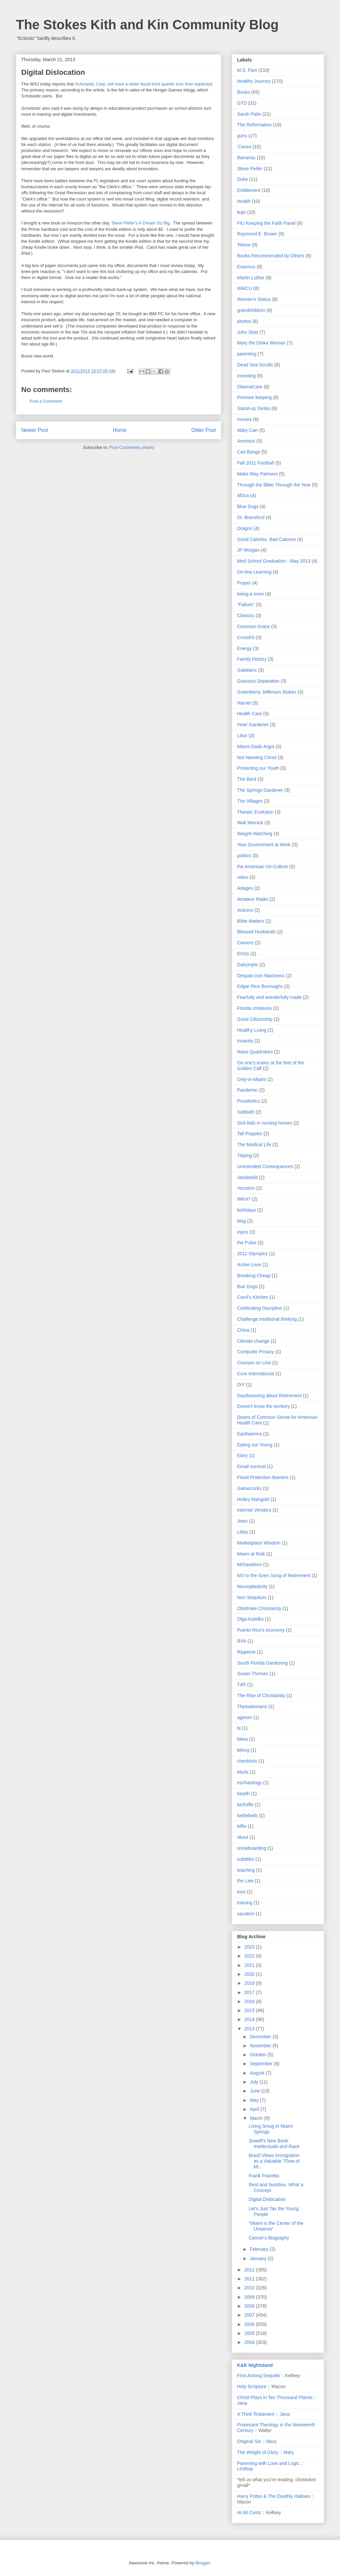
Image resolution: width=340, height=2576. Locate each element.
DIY (241, 1384)
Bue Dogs (247, 1286)
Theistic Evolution (255, 812)
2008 (250, 2306)
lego (241, 212)
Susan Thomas (252, 1673)
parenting (246, 353)
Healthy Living (251, 1030)
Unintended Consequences (265, 1166)
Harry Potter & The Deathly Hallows (273, 2496)
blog (241, 1221)
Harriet (244, 703)
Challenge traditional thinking (267, 1319)
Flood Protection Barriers (263, 1477)
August (257, 2073)
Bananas (246, 157)
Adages (245, 888)
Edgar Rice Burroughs (260, 986)
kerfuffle (245, 1804)
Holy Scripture (251, 2386)
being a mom (250, 594)
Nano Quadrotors (255, 1051)
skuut (242, 1837)
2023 (250, 1947)
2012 (250, 2269)
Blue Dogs (248, 506)
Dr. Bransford (250, 517)
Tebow (243, 244)
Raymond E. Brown (257, 233)
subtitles (245, 1859)
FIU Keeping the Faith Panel (266, 223)
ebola (242, 1772)
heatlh (243, 1793)
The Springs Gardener (260, 790)
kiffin (242, 1826)
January (259, 2258)
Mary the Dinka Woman (261, 342)
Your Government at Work (264, 844)
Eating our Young (255, 1444)
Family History (252, 659)
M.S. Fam (247, 70)
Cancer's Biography (269, 2237)
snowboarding (251, 1848)
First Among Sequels (258, 2375)
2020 (250, 1974)
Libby (242, 1532)
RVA (241, 1641)
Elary (242, 1455)
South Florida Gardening (262, 1663)
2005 (250, 2333)
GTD (242, 103)
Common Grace (253, 626)
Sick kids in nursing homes (264, 1123)
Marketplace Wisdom (259, 1543)
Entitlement (248, 190)
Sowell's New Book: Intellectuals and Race (274, 2143)
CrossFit (245, 637)
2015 (250, 2010)
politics (244, 855)
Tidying (244, 1155)
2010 (250, 2287)
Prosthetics (248, 1101)
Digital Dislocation (267, 2199)
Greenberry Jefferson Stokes (267, 692)
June (255, 2091)
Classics (245, 615)
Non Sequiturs (252, 1597)
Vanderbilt (247, 1177)
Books (243, 92)
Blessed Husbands (256, 931)
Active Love (249, 1264)
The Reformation (254, 124)
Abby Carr (247, 430)
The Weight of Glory (257, 2452)
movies (244, 419)
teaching (246, 1870)
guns (242, 135)
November (261, 2045)
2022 (250, 1956)
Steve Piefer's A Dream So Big (141, 222)
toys (241, 1891)
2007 (250, 2315)
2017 (250, 1992)
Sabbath (245, 1112)
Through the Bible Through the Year (274, 484)
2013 (250, 2028)
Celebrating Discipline (259, 1308)
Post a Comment (46, 401)
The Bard (246, 779)
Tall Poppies (249, 1133)
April (255, 2109)
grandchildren (251, 310)
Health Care (249, 713)
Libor (242, 735)
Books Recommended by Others (270, 255)
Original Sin (249, 2441)
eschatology (249, 1782)
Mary (271, 2441)
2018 (250, 1983)
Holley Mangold (253, 1499)
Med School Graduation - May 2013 (273, 561)
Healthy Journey (254, 81)
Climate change (253, 1341)
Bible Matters (250, 921)
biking (243, 1750)
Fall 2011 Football (255, 463)
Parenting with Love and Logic (268, 2463)
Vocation (246, 1188)
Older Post (203, 430)
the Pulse (246, 1242)
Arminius (246, 441)
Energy (244, 648)
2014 (250, 2019)
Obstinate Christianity (259, 1608)
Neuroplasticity (252, 1586)
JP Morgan (248, 550)
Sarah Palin (249, 114)
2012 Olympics (252, 1253)
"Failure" (246, 604)
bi (239, 1728)
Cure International (255, 1373)
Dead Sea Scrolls (255, 364)
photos (244, 321)
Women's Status (254, 299)
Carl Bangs (248, 452)
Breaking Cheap (253, 1275)
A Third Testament (255, 2414)
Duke (242, 179)
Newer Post (34, 430)
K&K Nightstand (255, 2365)
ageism (244, 1717)
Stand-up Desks (253, 408)
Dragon (244, 528)
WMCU (244, 288)
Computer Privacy (255, 1351)
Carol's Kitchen (252, 1297)
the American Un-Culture (262, 866)
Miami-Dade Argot (255, 746)
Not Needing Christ (256, 757)
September (262, 2063)
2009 (250, 2297)
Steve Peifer (249, 168)
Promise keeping (254, 397)
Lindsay (245, 2468)
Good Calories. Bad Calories (266, 539)
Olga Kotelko (250, 1619)
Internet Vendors (254, 1510)
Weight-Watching (254, 833)
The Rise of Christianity (261, 1695)
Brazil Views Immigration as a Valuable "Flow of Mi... (274, 2161)
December (261, 2036)
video (242, 877)
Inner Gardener (253, 724)
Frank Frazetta (264, 2175)
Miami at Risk (251, 1554)
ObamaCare (249, 386)
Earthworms (249, 1433)
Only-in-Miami (251, 1079)
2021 (250, 1965)
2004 (250, 2342)
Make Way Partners (257, 473)
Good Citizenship (255, 1019)
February (260, 2249)
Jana (242, 2403)
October (259, 2054)
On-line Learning (254, 572)
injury (242, 1232)
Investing (246, 375)
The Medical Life (254, 1144)
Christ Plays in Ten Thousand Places (275, 2397)
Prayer (244, 583)
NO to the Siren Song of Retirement (273, 1575)
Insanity (245, 1040)
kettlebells (247, 1815)
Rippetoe (246, 1652)
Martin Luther (250, 277)
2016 (250, 2001)
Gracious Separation (258, 681)
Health (243, 201)
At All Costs (249, 2512)
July (254, 2082)
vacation (245, 1913)
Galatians (247, 670)
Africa (243, 495)
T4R (241, 1684)
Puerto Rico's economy (261, 1630)
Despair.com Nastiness (261, 975)
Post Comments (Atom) (131, 447)
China (243, 1330)
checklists (247, 1761)
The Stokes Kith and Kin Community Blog (147, 24)
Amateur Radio (252, 899)
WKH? (243, 1199)
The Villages (250, 801)
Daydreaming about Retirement (269, 1395)
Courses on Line (254, 1362)
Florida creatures (254, 1008)
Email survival (251, 1466)
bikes (242, 1739)
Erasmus (246, 266)
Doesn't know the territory (263, 1406)
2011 (250, 2278)
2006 (250, 2324)
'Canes (244, 146)
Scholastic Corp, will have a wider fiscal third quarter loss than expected (143, 83)
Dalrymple (247, 964)
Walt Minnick (250, 822)
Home (120, 430)
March (257, 2118)
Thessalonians (252, 1706)
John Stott (247, 332)
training (244, 1902)
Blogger (202, 2562)
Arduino (245, 910)
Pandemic (247, 1090)
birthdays (246, 1210)
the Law (245, 1880)
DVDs (243, 953)
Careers (245, 942)
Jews (242, 1521)
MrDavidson (249, 1564)
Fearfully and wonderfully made (269, 997)
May (255, 2100)
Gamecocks (249, 1488)
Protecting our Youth (258, 768)
